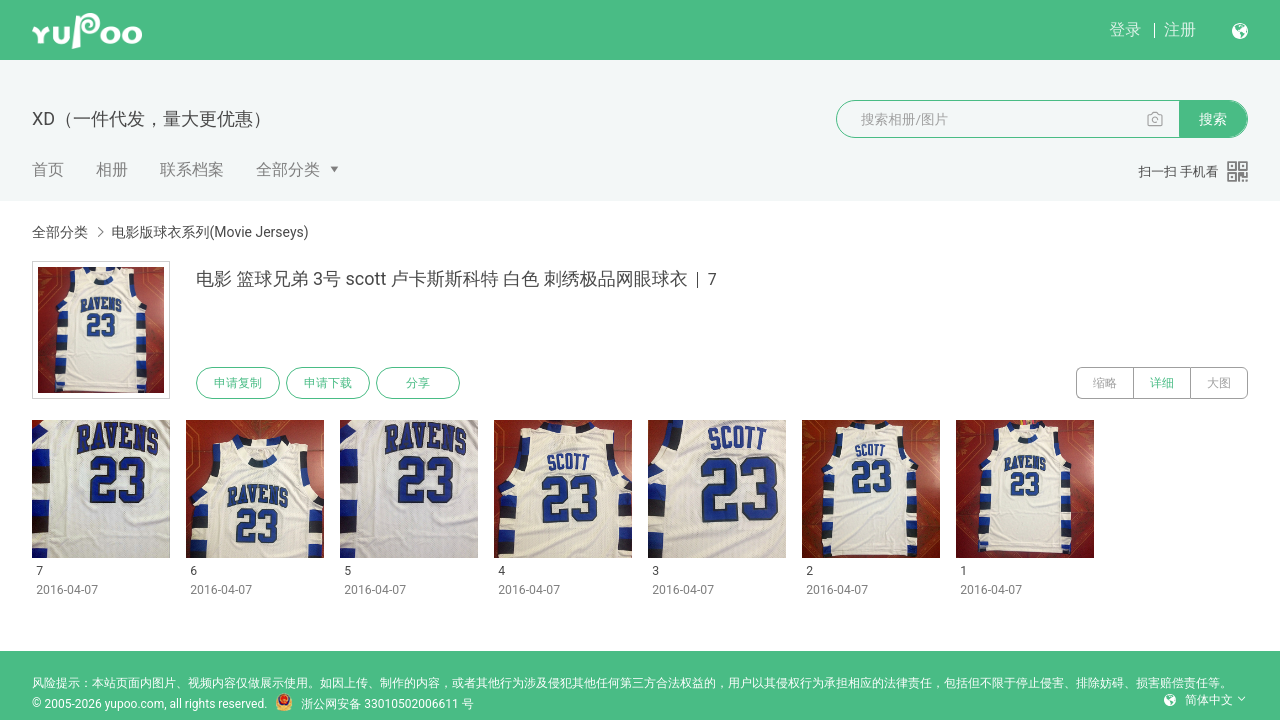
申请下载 (328, 383)
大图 (1219, 383)
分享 (418, 383)
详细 (1162, 383)
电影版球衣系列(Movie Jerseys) (209, 232)
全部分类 (288, 169)
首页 (48, 169)
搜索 (1213, 119)
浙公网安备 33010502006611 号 (374, 704)
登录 (1125, 29)
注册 (1180, 29)
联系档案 (192, 169)
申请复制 (238, 383)
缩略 (1105, 383)
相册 (112, 169)
